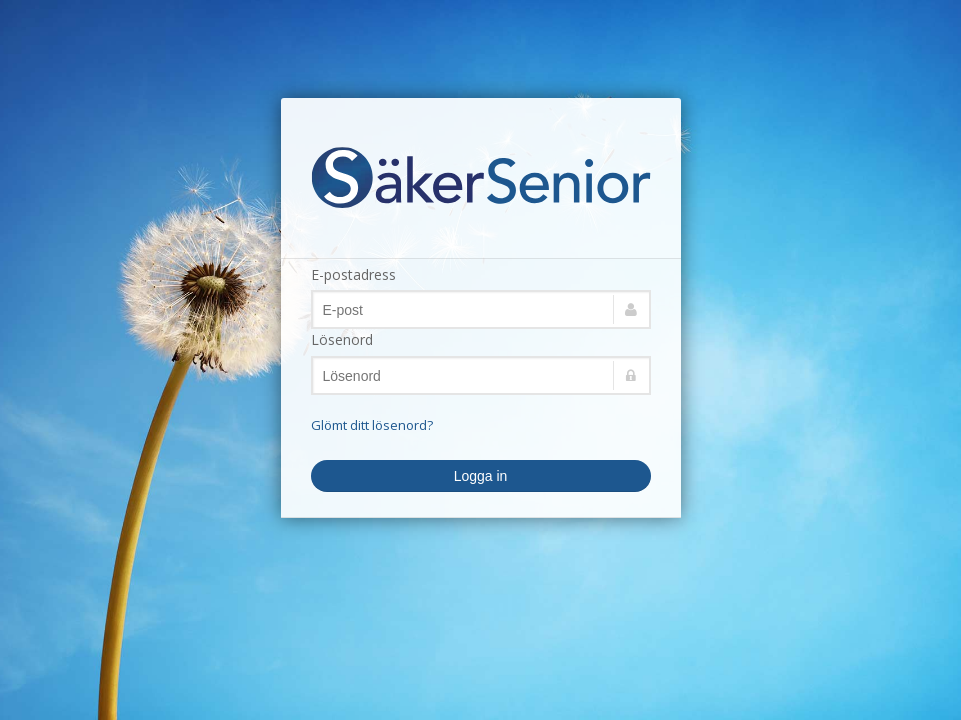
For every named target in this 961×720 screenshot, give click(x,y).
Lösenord (342, 339)
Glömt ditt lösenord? (372, 425)
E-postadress (353, 274)
